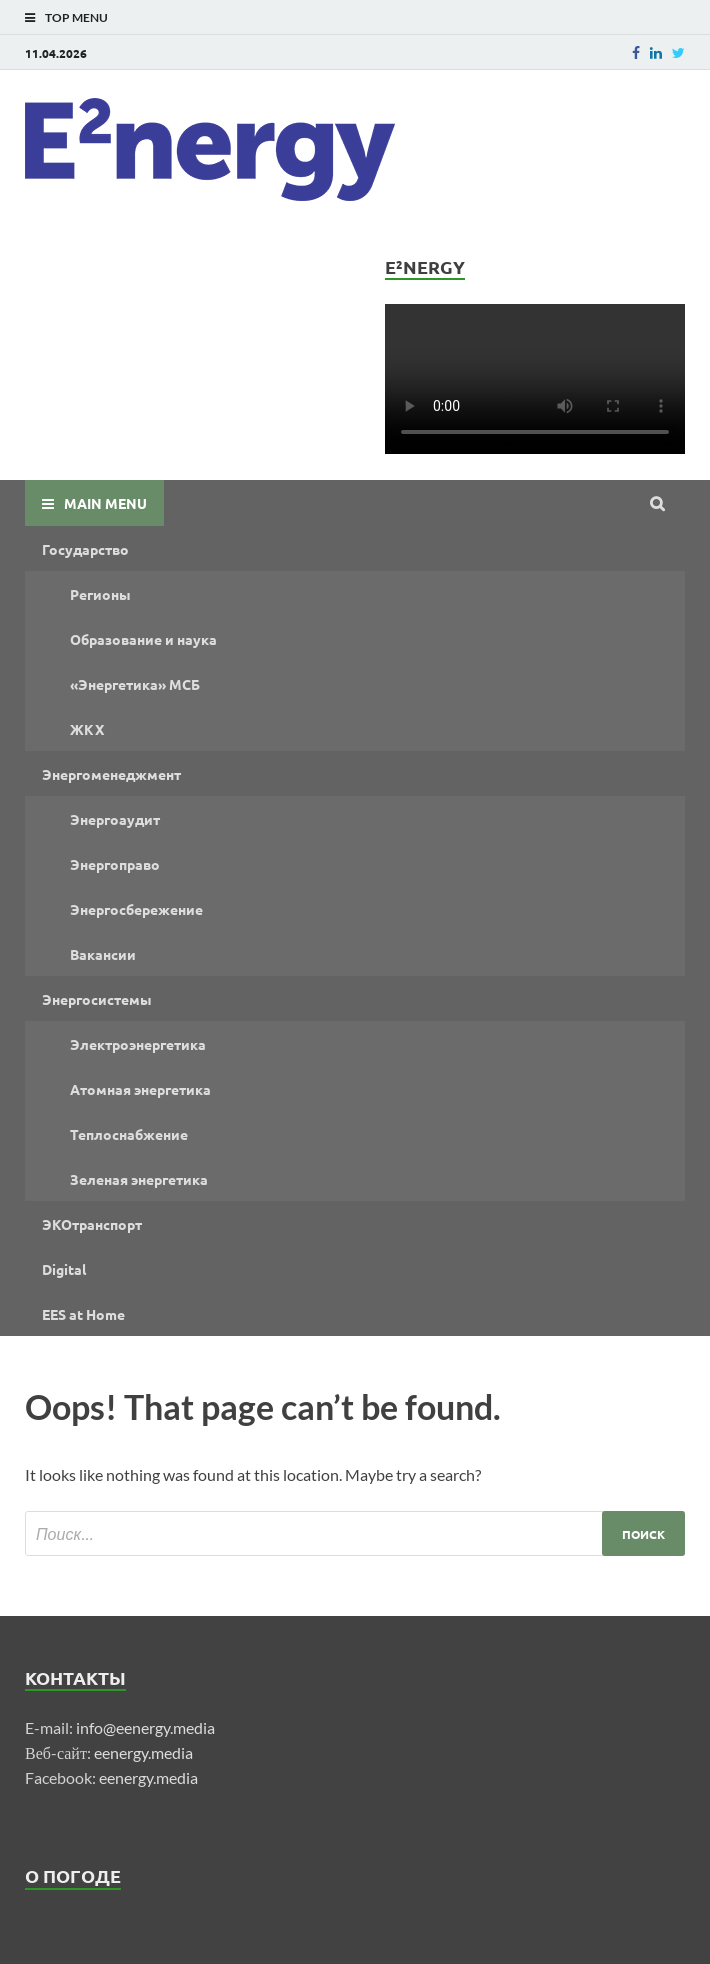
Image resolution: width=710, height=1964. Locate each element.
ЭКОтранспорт (92, 1224)
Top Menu (76, 17)
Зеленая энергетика (139, 1179)
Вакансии (103, 954)
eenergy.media (143, 1752)
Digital (64, 1269)
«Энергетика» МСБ (135, 684)
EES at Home (83, 1314)
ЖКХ (87, 729)
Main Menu (105, 503)
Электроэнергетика (138, 1044)
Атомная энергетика (140, 1089)
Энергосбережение (136, 909)
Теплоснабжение (129, 1134)
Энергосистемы (97, 999)
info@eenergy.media (145, 1727)
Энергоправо (115, 864)
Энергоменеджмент (111, 774)
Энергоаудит (115, 819)
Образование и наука (143, 639)
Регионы (100, 594)
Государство (85, 549)
